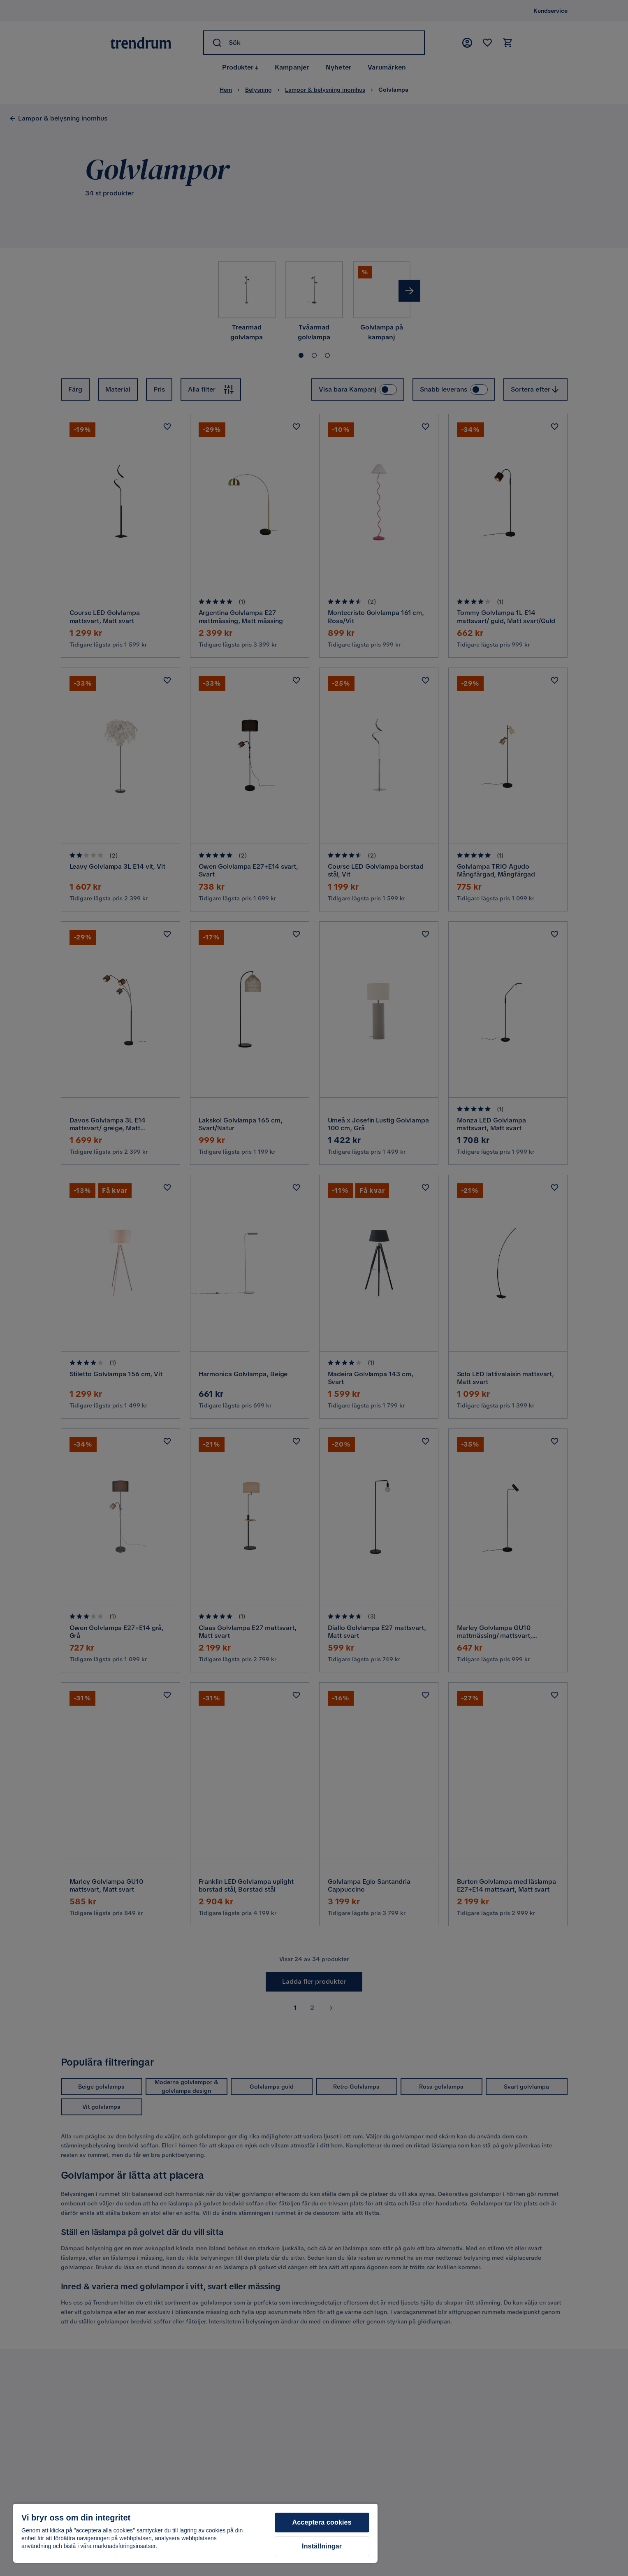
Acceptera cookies (322, 2522)
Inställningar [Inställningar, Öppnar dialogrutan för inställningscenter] (322, 2546)
